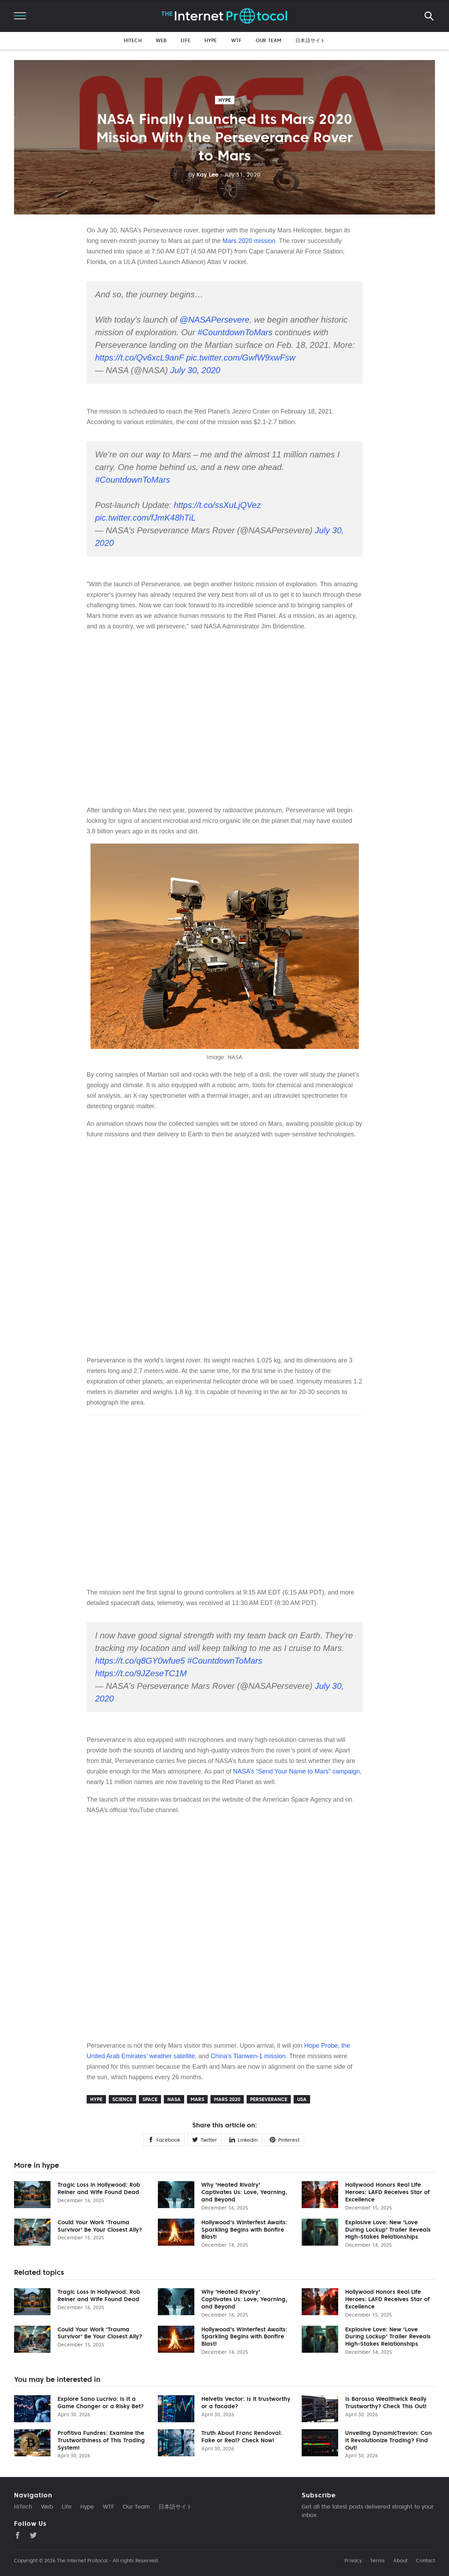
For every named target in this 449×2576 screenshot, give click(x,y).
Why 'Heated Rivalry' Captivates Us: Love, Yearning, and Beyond (244, 2192)
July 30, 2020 (195, 370)
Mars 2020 (227, 2099)
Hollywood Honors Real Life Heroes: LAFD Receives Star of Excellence (387, 2192)
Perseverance (268, 2099)
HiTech (133, 40)
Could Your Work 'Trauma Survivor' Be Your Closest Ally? (100, 2226)
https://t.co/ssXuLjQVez (217, 505)
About (400, 2560)
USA (302, 2099)
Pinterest (285, 2140)
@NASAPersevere (214, 319)
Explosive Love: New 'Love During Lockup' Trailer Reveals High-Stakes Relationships (388, 2229)
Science (122, 2099)
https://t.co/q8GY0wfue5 (140, 1660)
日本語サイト (310, 40)
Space (150, 2099)
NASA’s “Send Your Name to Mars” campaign (296, 1771)
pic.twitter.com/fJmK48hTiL (145, 517)
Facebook (164, 2140)
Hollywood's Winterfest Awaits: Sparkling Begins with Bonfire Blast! (244, 2229)
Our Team (268, 40)
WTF (236, 40)
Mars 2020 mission (248, 240)
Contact (425, 2560)
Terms (377, 2560)
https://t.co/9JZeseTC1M (141, 1673)
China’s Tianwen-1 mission (248, 2056)
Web (161, 40)
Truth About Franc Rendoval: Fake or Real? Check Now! (241, 2436)
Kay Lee (203, 174)
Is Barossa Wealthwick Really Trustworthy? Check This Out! (386, 2402)
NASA (174, 2099)
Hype (211, 40)
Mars (197, 2099)
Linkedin (243, 2140)
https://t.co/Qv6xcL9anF (139, 357)
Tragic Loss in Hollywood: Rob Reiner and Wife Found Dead (99, 2188)
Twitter (204, 2140)
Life (185, 40)
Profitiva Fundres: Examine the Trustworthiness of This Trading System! (101, 2440)
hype (225, 100)
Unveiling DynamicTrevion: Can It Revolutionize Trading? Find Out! (388, 2440)
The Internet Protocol (82, 2560)
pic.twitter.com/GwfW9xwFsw (240, 357)
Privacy (353, 2560)
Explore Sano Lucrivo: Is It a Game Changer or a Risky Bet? (101, 2402)
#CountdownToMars (235, 332)
